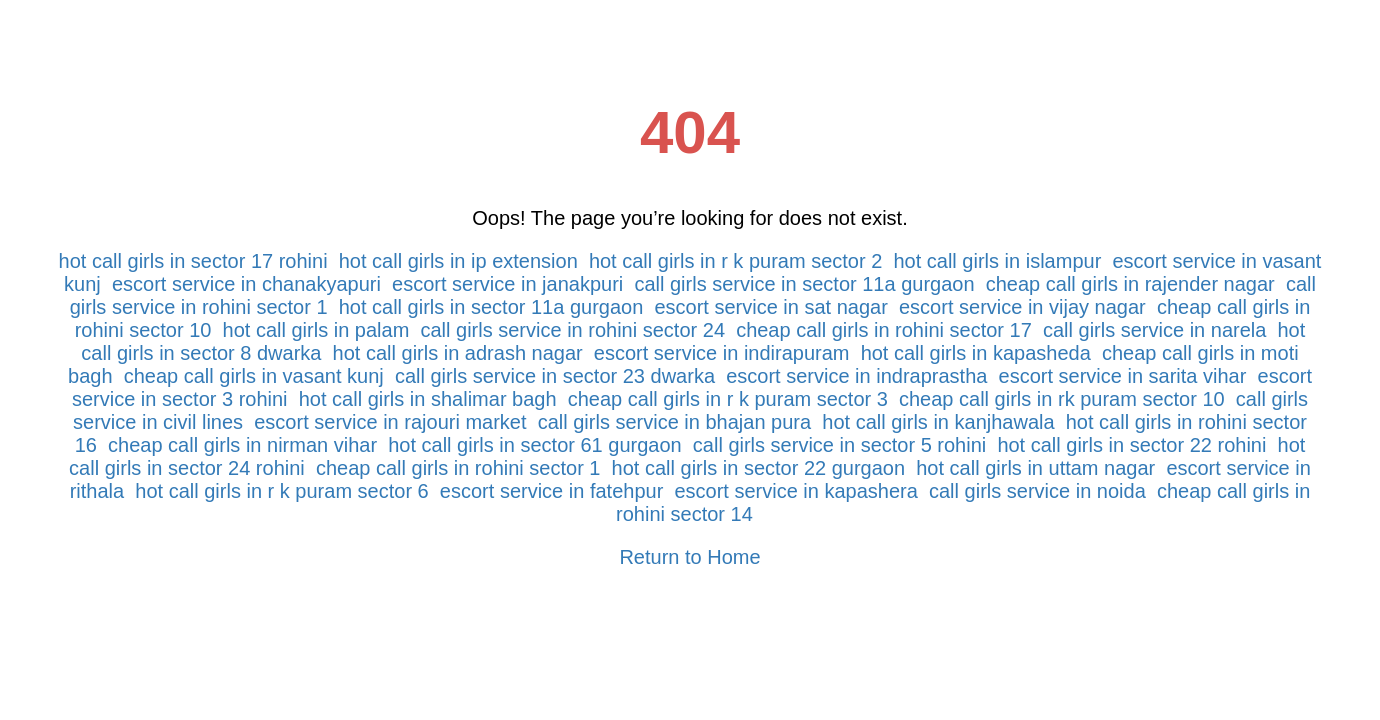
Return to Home (689, 557)
